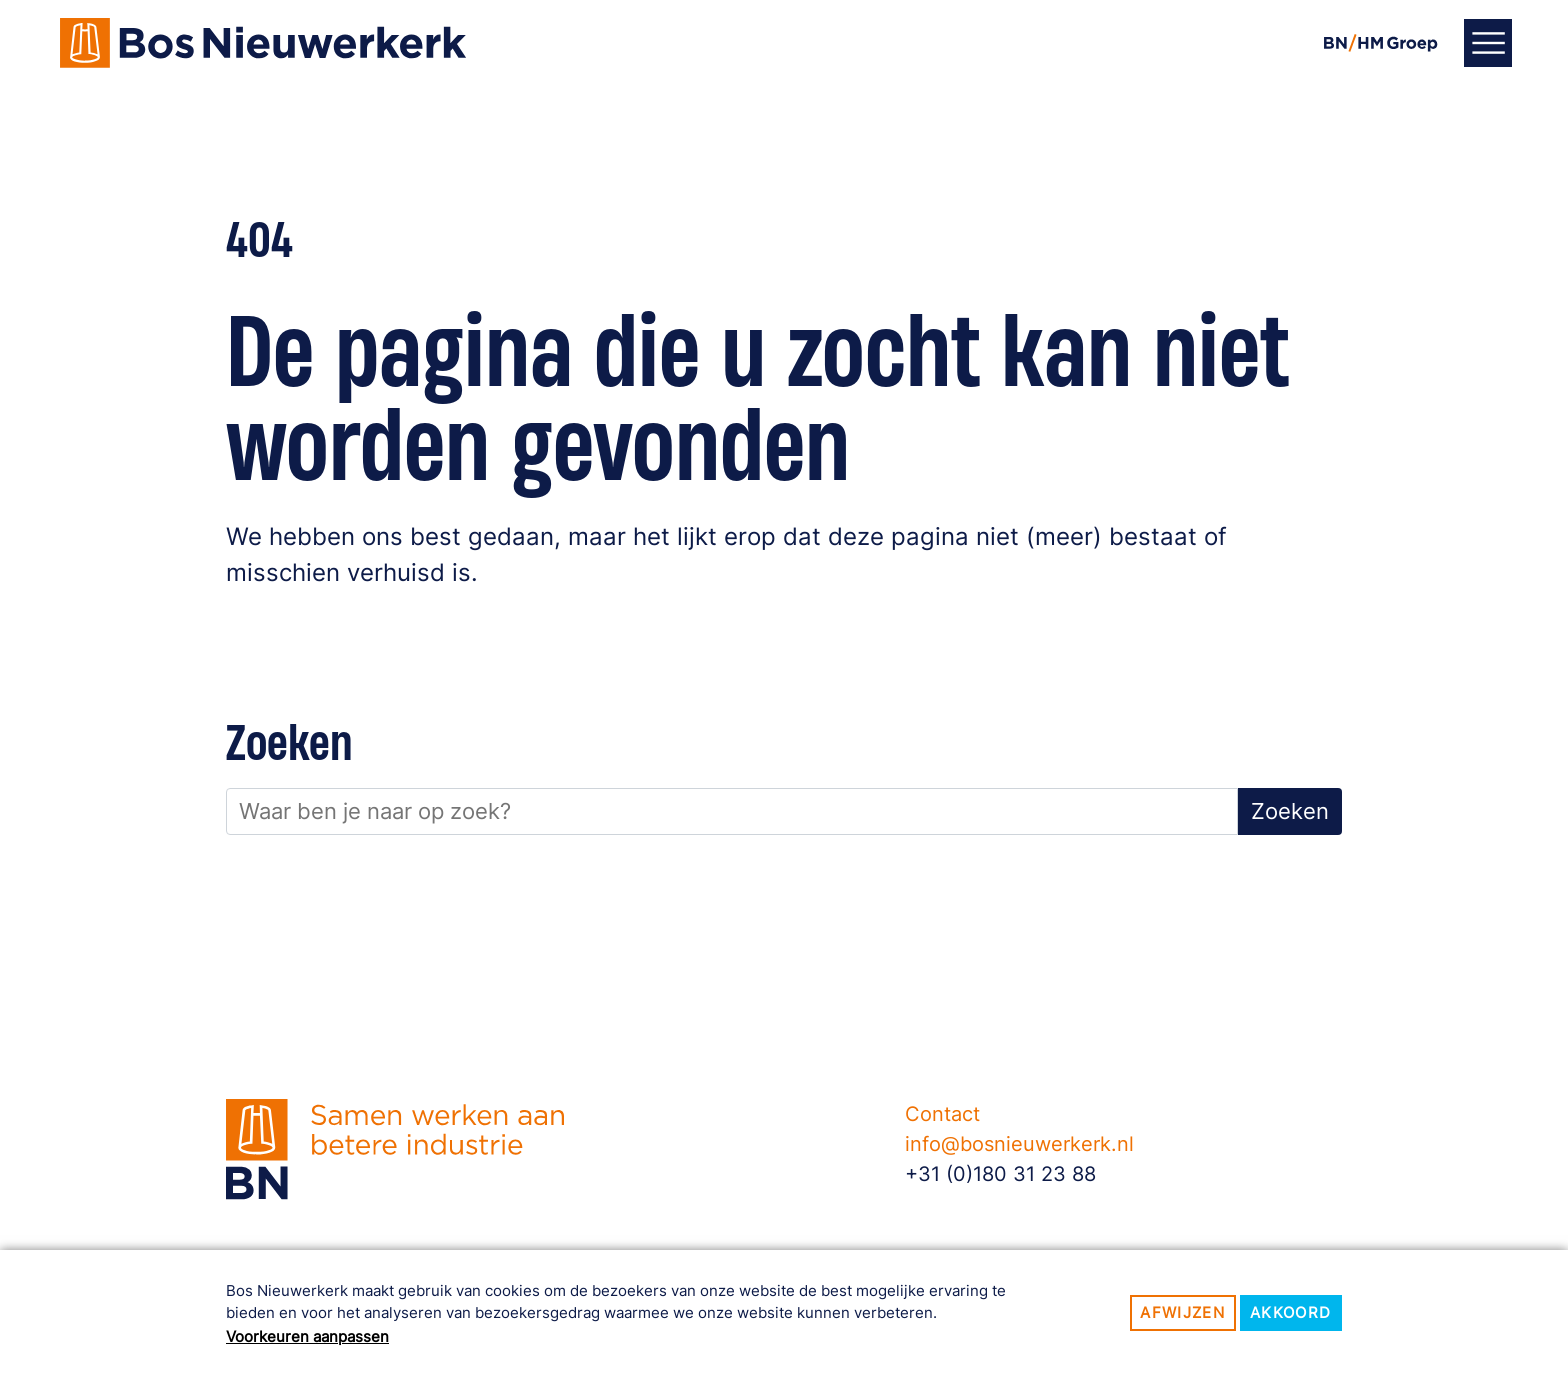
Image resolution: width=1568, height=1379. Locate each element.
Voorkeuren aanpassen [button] (307, 1336)
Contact (942, 1114)
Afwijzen (1182, 1312)
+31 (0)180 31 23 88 (1000, 1174)
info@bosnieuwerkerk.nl (1019, 1144)
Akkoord (1290, 1312)
